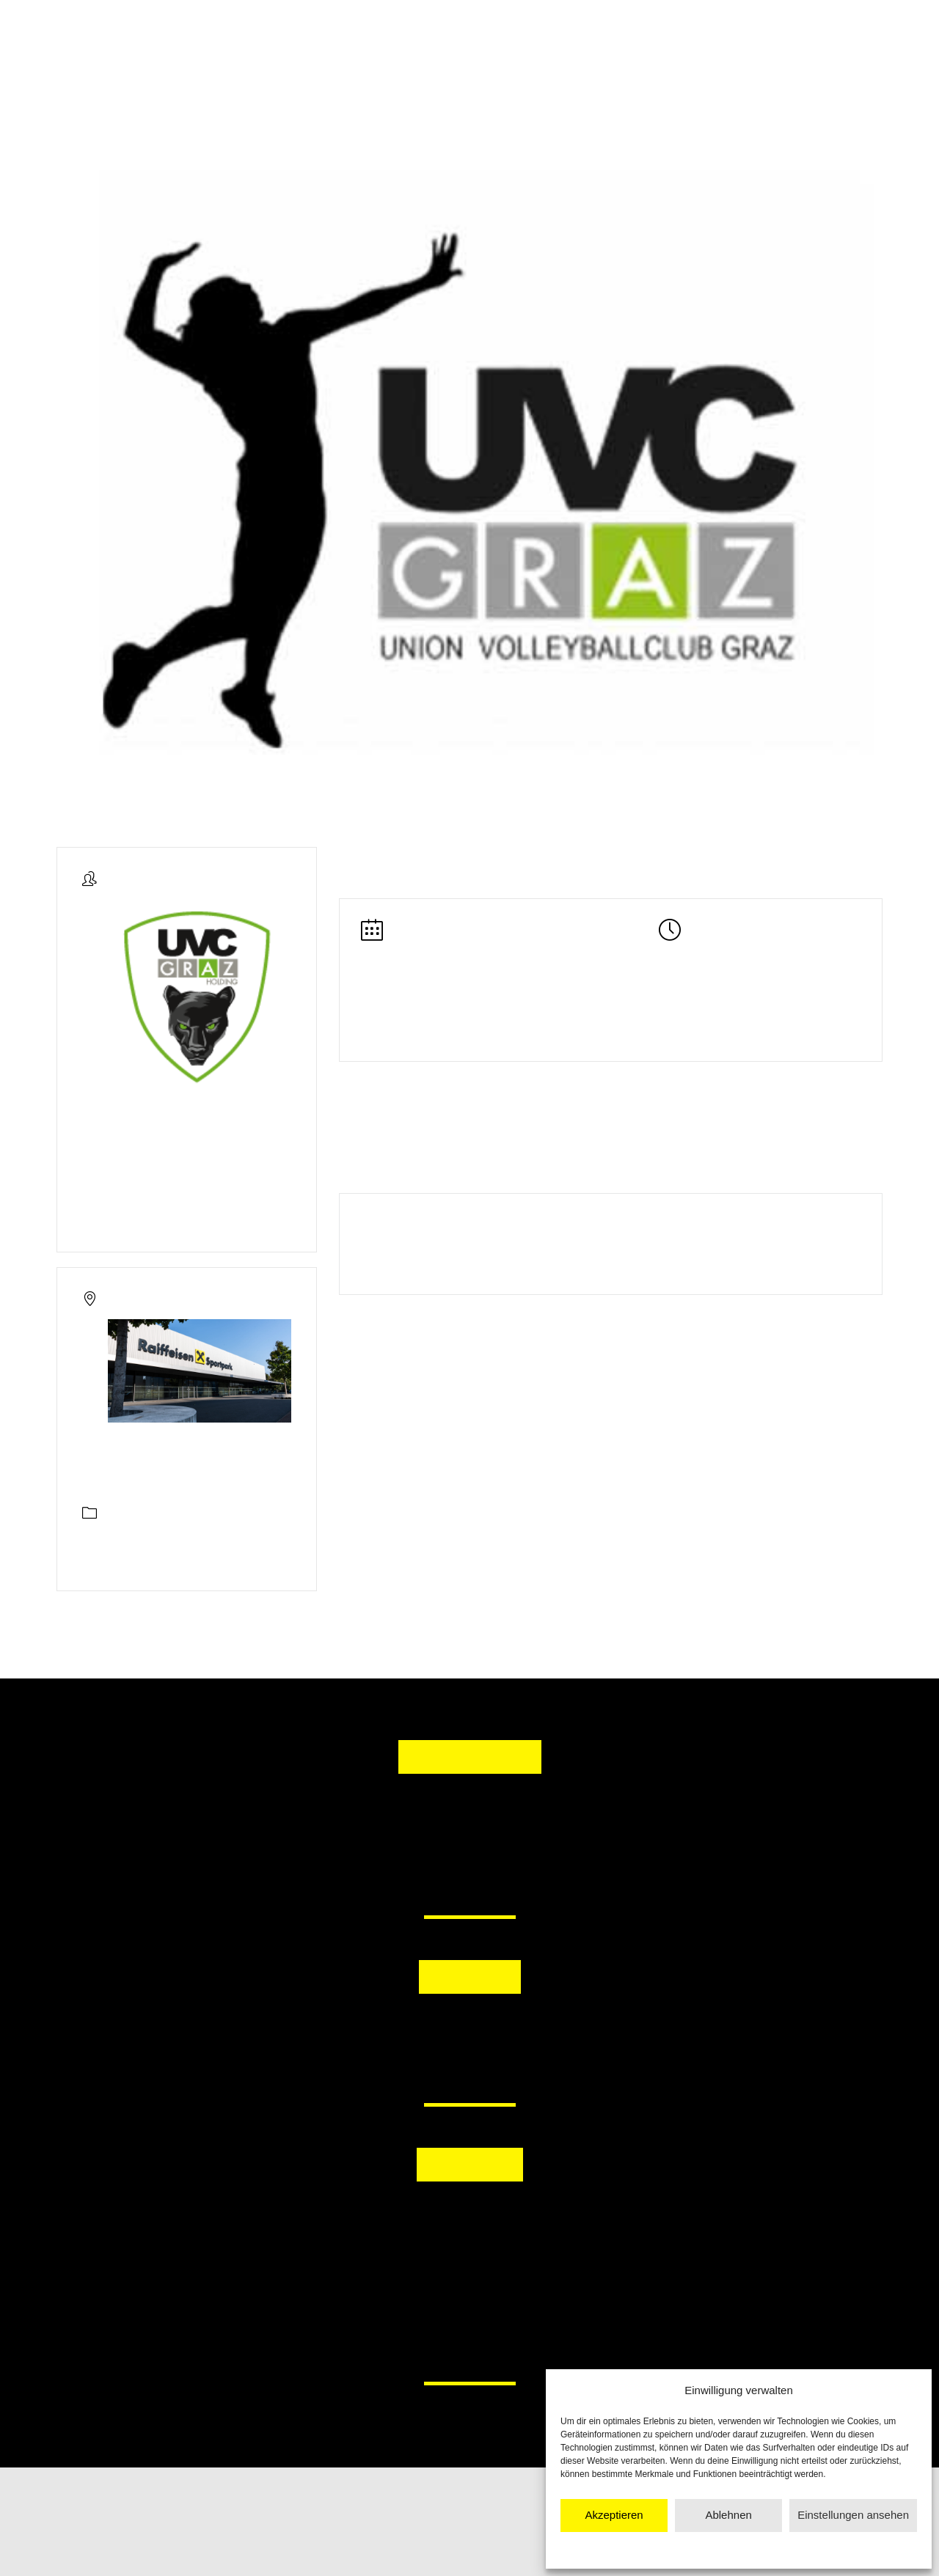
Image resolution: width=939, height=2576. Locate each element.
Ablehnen (728, 2515)
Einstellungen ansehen (853, 2515)
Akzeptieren (614, 2515)
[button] (394, 2031)
